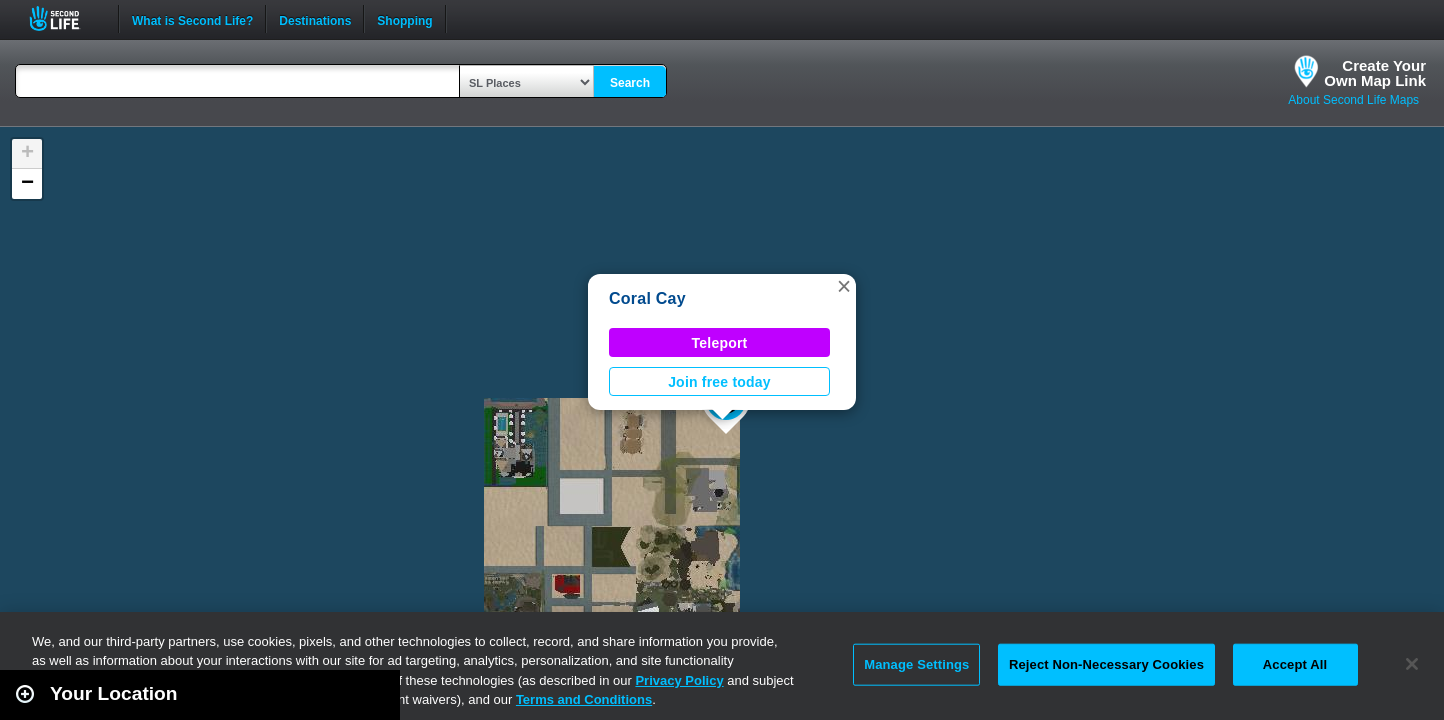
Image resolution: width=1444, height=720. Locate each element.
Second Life (65, 18)
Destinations (315, 19)
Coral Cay (647, 298)
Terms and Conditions (584, 699)
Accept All (1295, 664)
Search (630, 83)
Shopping (404, 19)
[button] (844, 286)
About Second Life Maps (1353, 100)
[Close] (1412, 664)
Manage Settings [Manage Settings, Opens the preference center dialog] (916, 664)
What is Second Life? (192, 19)
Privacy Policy (679, 680)
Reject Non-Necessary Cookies (1106, 664)
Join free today (719, 382)
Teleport (720, 343)
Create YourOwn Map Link (1375, 73)
